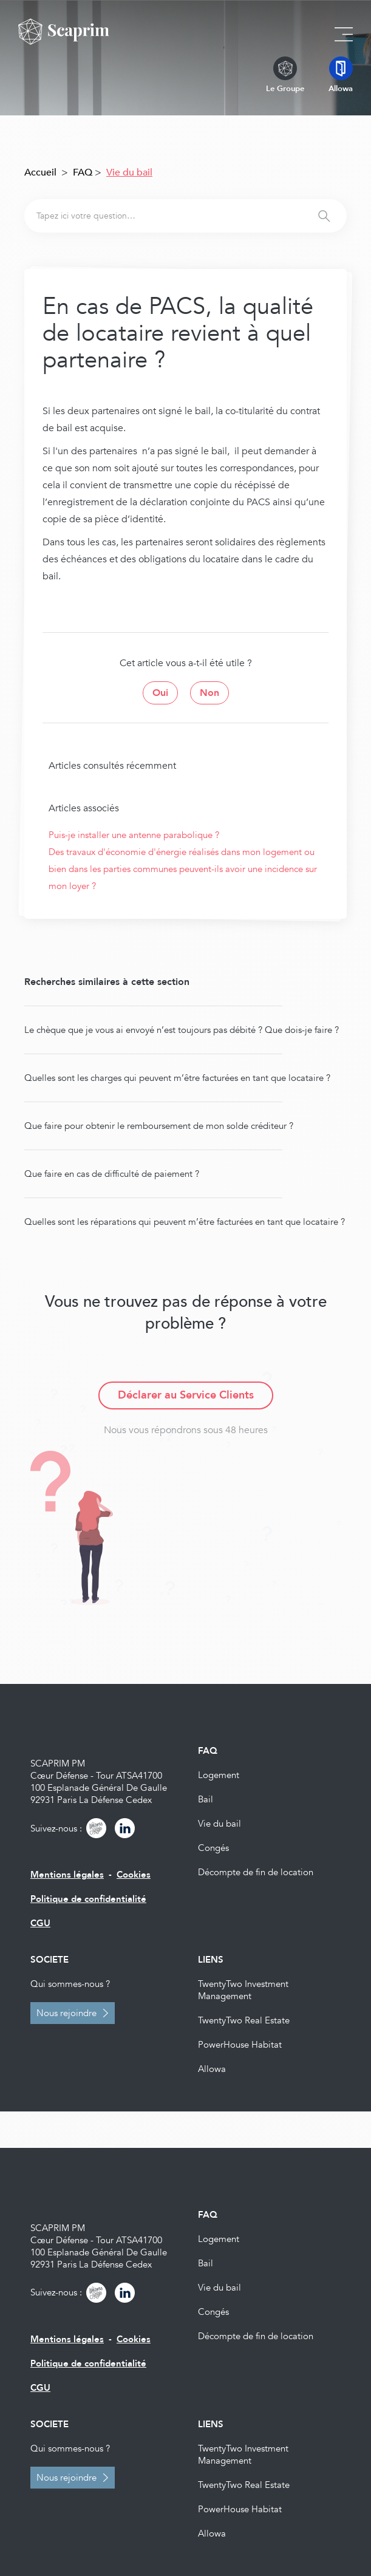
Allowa (212, 2069)
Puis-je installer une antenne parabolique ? (134, 835)
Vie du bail (219, 1824)
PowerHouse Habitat (240, 2045)
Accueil (40, 172)
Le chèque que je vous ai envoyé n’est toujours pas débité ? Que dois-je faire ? (181, 1030)
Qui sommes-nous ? (70, 1984)
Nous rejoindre (66, 2013)
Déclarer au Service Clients (186, 1395)
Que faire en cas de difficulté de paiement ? (111, 1174)
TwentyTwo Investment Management (243, 1990)
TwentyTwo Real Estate (244, 2020)
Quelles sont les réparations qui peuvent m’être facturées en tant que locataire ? (184, 1222)
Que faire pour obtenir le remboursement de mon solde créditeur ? (158, 1126)
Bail (205, 1799)
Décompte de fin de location (255, 1872)
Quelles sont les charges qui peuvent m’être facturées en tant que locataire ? (177, 1078)
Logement (218, 1775)
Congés (213, 1848)
